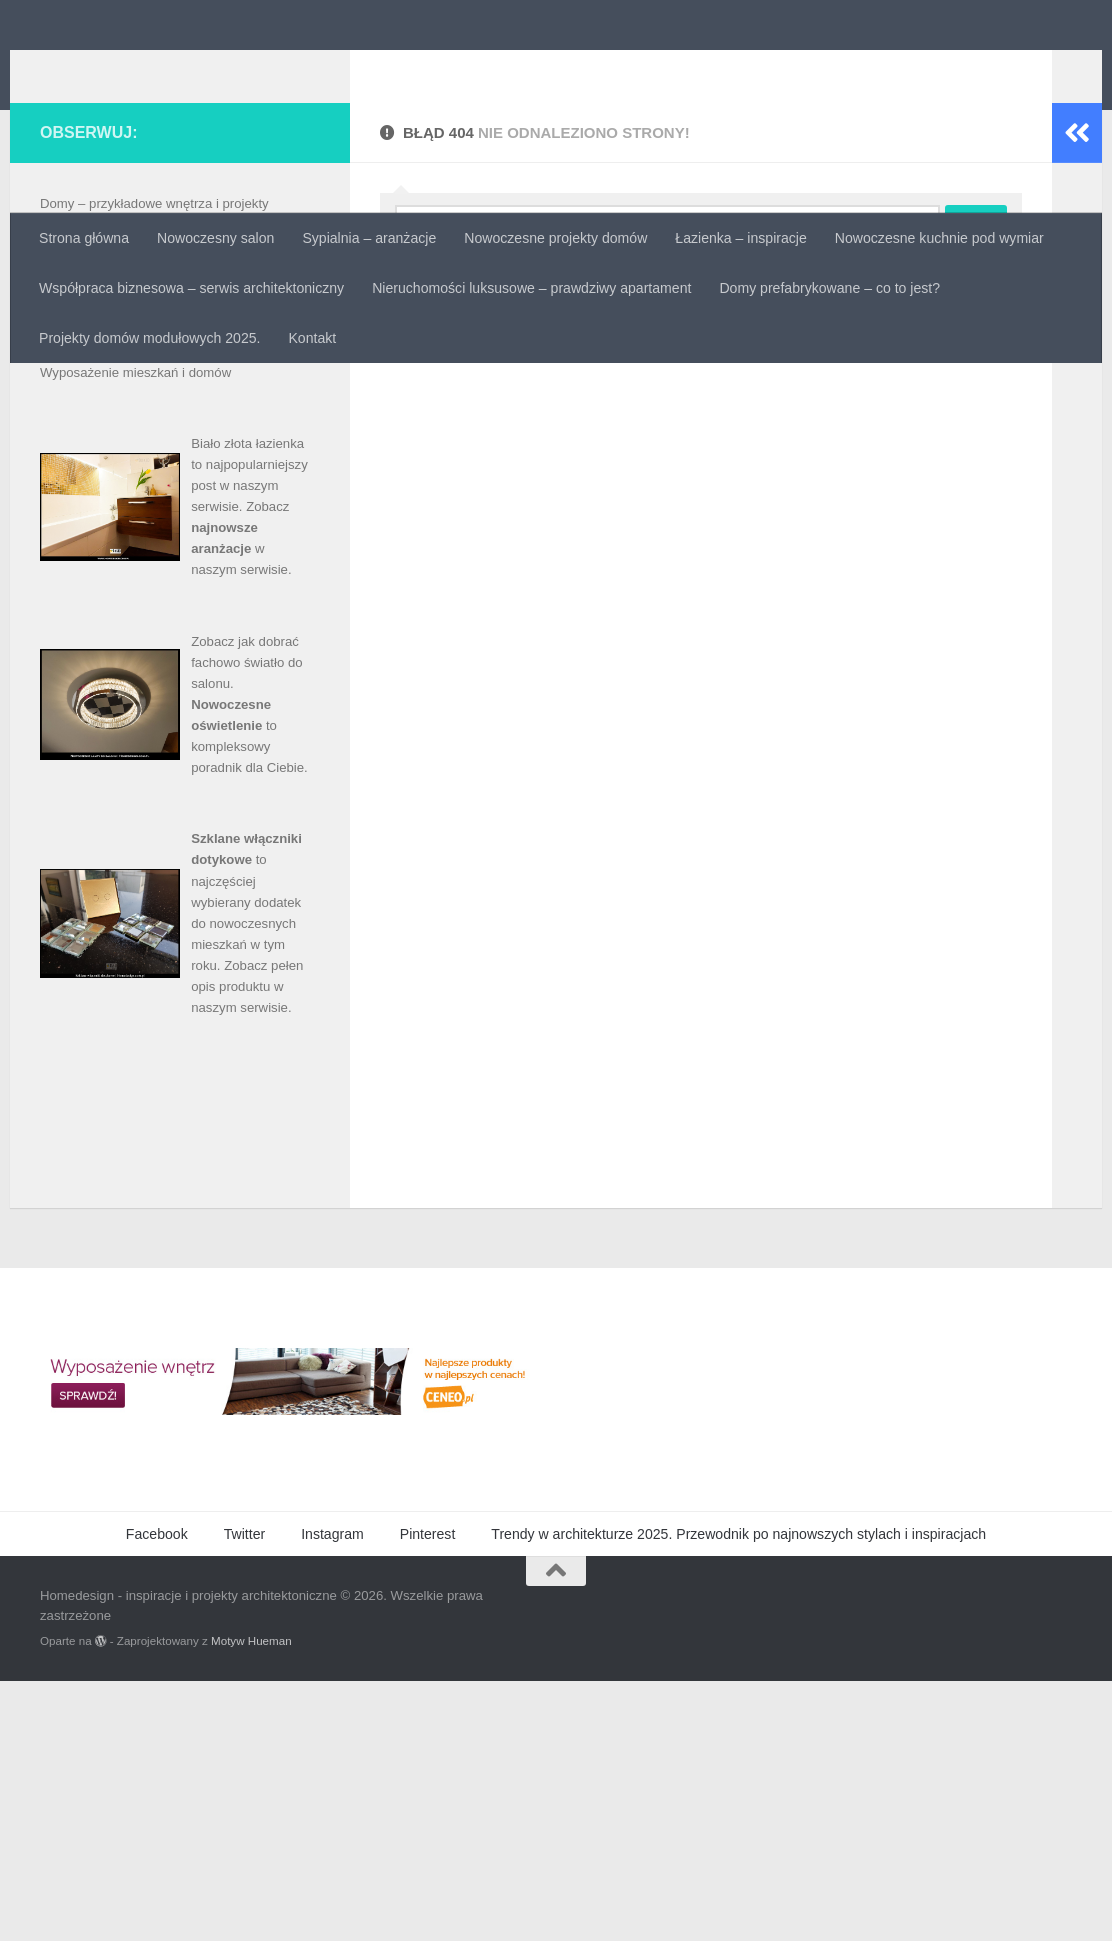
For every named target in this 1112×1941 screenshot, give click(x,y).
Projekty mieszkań (93, 589)
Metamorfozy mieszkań (108, 547)
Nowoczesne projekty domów (555, 238)
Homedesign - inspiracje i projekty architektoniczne (479, 65)
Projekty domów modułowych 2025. (149, 338)
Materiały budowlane (100, 526)
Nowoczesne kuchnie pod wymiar (939, 238)
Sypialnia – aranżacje (369, 238)
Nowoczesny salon (215, 238)
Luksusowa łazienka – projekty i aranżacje (163, 505)
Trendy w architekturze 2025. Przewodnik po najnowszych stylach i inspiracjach (738, 1794)
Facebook (157, 1794)
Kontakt (312, 338)
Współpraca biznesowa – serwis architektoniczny (191, 288)
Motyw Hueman (251, 1900)
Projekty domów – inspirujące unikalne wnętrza (177, 568)
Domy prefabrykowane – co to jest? (829, 288)
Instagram (332, 1794)
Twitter (244, 1794)
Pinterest (428, 1794)
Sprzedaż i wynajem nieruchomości (143, 611)
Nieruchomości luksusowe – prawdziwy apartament (531, 288)
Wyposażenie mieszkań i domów (135, 632)
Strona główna (84, 238)
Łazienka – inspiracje (740, 238)
